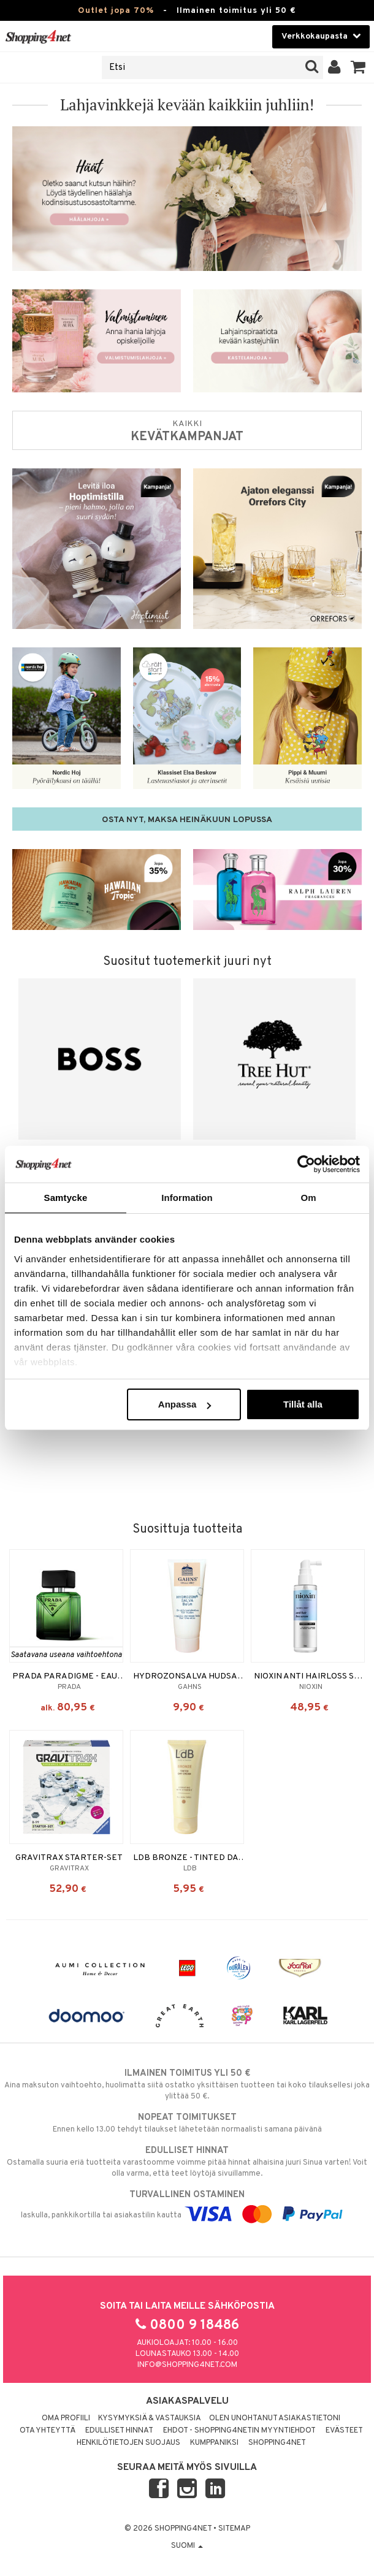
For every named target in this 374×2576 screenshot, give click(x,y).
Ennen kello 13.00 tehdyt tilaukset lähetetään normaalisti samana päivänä (187, 2123)
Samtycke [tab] (66, 1197)
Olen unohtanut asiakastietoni (274, 2418)
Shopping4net (277, 2443)
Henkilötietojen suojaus (128, 2443)
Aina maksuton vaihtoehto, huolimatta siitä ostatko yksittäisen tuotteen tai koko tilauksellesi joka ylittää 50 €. (187, 2084)
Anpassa (185, 1404)
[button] (358, 67)
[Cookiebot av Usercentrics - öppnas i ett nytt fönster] (306, 1164)
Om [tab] (308, 1197)
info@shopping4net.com (187, 2365)
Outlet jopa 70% (116, 11)
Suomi (187, 2546)
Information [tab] (187, 1197)
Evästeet (344, 2431)
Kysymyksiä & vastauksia (149, 2418)
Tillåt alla (302, 1404)
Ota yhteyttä (47, 2431)
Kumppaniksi (214, 2443)
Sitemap (234, 2529)
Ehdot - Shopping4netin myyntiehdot (239, 2431)
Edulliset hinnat (119, 2431)
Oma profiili (66, 2418)
